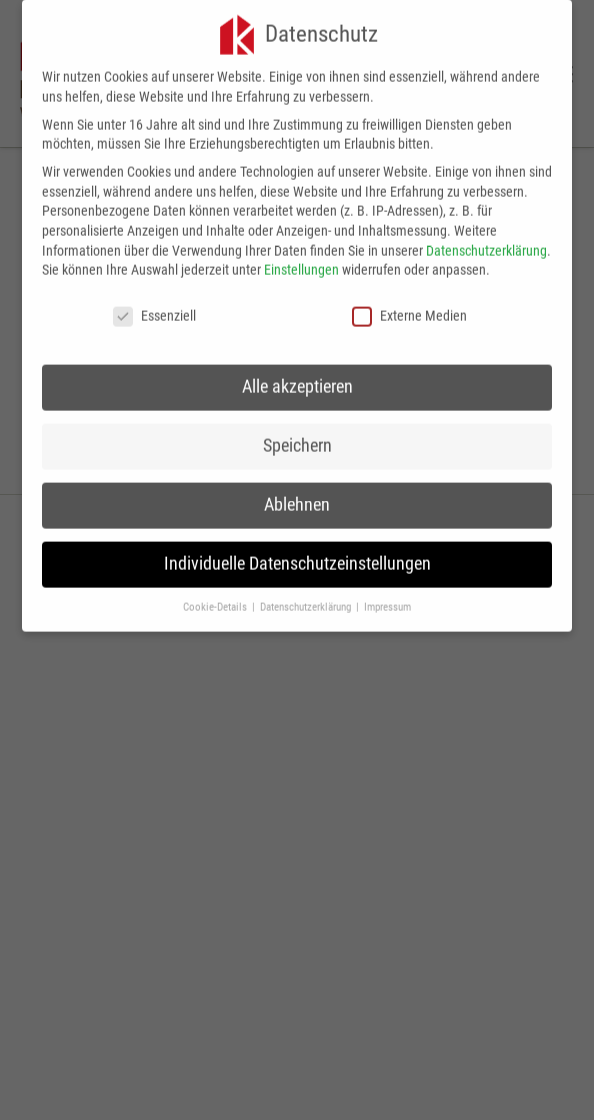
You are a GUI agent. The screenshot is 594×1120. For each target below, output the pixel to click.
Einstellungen (301, 262)
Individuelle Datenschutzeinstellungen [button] (297, 556)
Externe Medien (409, 308)
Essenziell (154, 308)
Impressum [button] (387, 598)
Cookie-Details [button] (216, 598)
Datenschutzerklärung (486, 242)
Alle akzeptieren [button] (297, 379)
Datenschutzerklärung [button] (307, 598)
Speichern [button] (297, 438)
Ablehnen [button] (297, 497)
